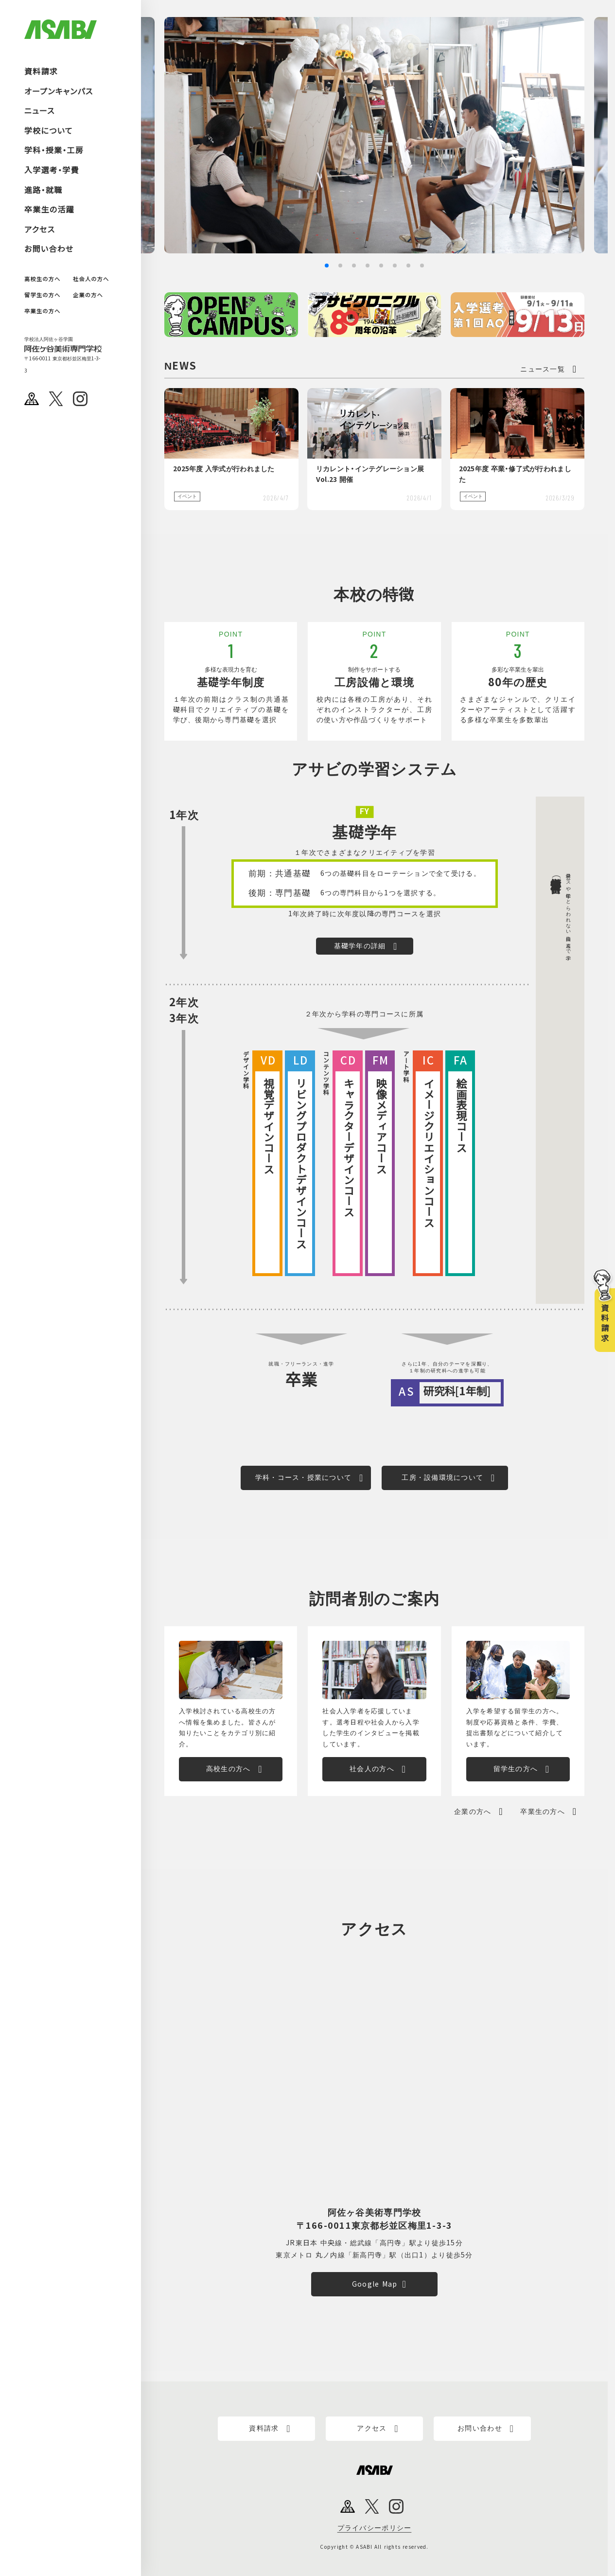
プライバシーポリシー (374, 2528)
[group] (374, 135)
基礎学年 (364, 832)
